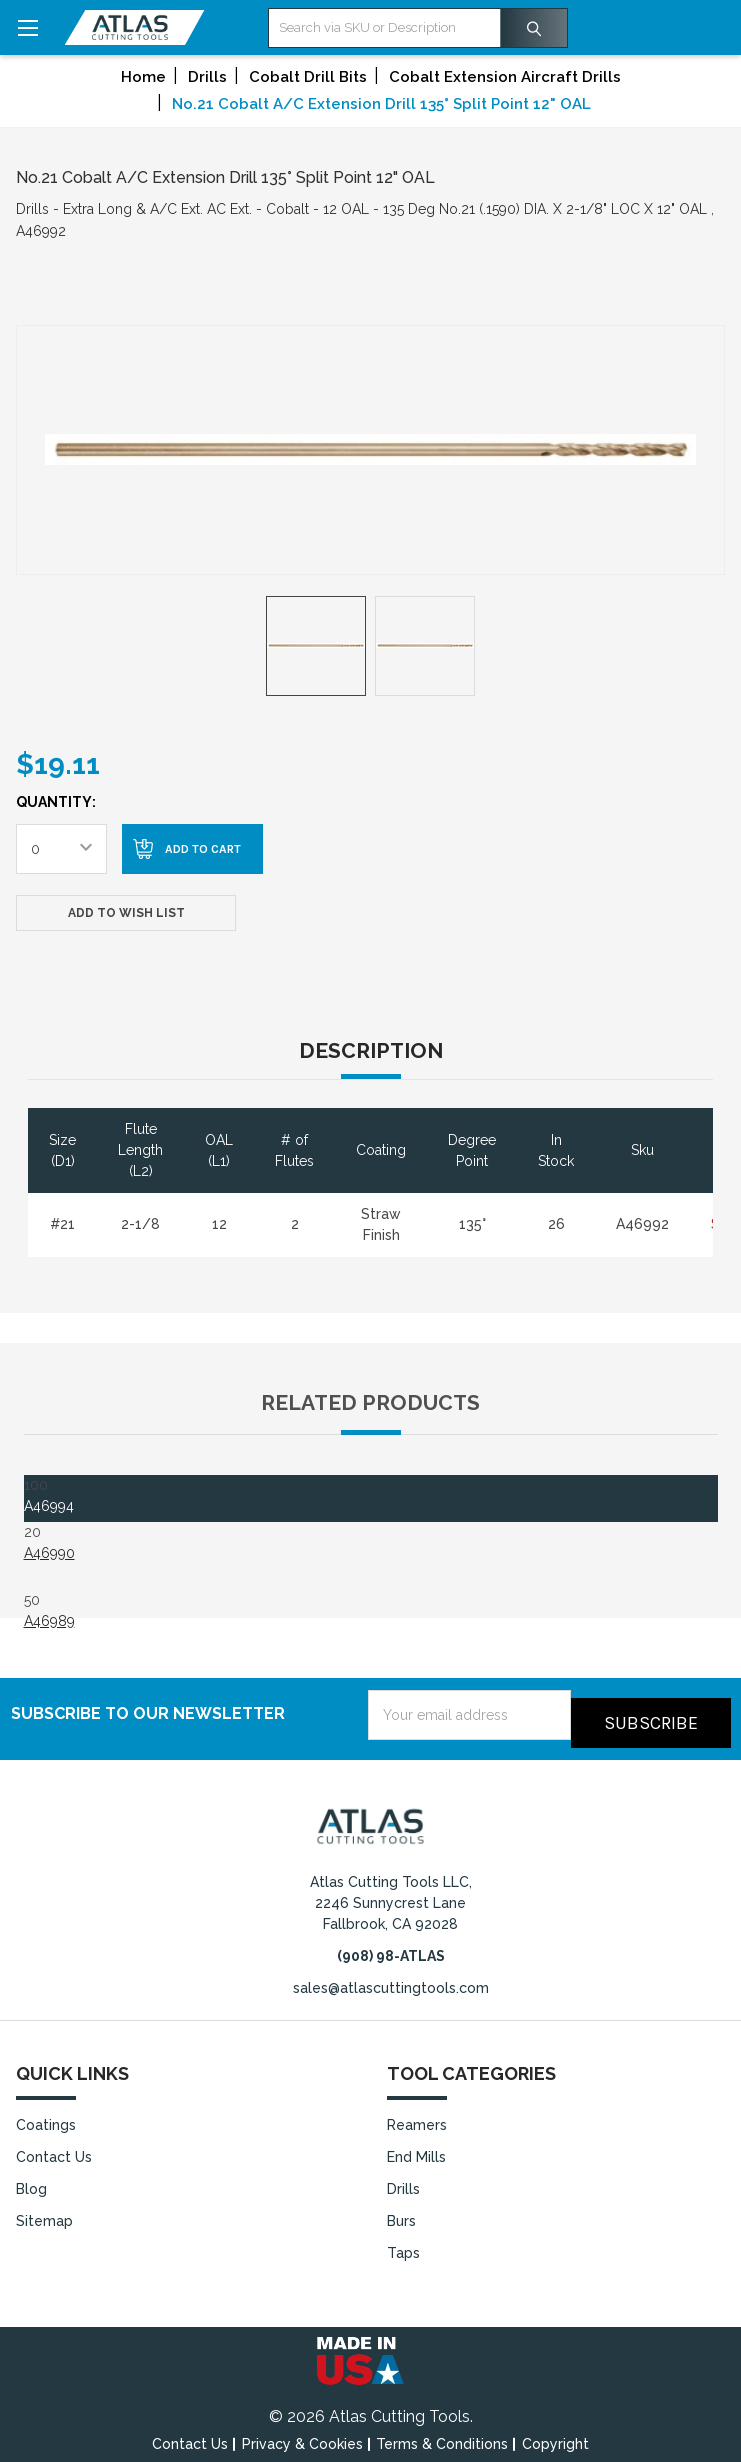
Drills (403, 2181)
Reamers (417, 2117)
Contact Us (54, 2149)
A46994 (49, 1506)
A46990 (49, 1553)
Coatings (46, 2117)
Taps (403, 2245)
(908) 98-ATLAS (391, 1948)
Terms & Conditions (442, 2436)
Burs (401, 2213)
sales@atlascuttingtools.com (391, 1980)
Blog (31, 2181)
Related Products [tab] (370, 1402)
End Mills (416, 2149)
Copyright (555, 2436)
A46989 (49, 1621)
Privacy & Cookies (302, 2436)
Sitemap (44, 2213)
